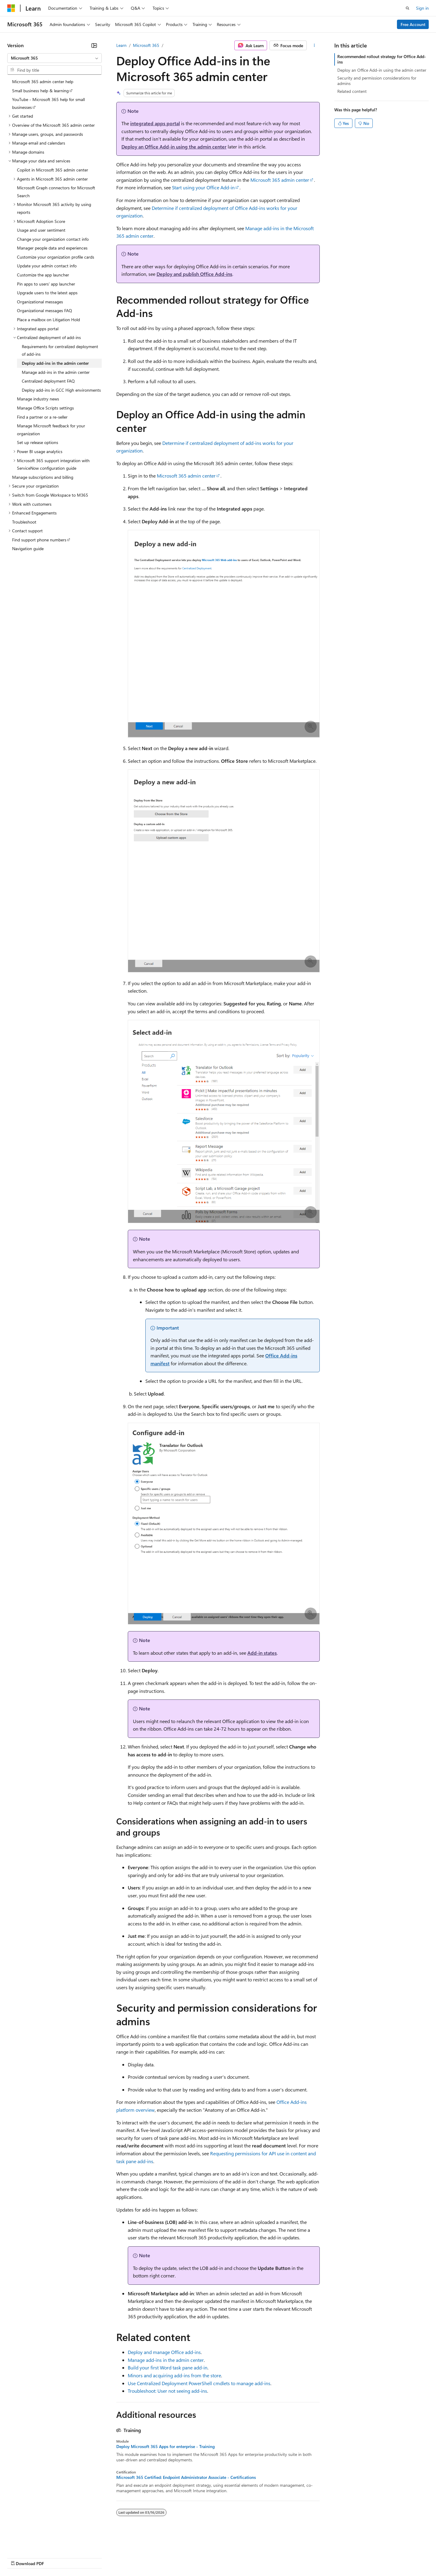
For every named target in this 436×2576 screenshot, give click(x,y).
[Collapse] (94, 45)
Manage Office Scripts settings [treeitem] (45, 408)
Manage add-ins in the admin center (166, 2360)
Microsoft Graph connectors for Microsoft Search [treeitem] (56, 191)
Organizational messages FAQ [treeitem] (44, 310)
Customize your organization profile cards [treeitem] (55, 257)
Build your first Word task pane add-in (167, 2367)
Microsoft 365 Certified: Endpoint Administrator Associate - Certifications (186, 2477)
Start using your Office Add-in (203, 187)
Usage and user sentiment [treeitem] (41, 230)
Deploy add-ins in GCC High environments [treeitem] (61, 390)
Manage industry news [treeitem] (38, 399)
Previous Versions (55, 2557)
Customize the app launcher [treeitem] (43, 275)
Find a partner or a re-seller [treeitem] (42, 417)
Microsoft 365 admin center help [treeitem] (42, 81)
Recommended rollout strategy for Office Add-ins (381, 59)
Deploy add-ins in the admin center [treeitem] (55, 363)
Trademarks (251, 2557)
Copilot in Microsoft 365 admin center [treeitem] (52, 170)
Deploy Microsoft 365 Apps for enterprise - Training (165, 2446)
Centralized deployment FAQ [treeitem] (48, 381)
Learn (121, 45)
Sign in (422, 8)
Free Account (413, 24)
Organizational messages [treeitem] (40, 302)
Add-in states (262, 1653)
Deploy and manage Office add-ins (164, 2352)
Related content (352, 91)
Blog (82, 2557)
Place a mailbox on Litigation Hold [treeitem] (48, 319)
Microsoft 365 (146, 45)
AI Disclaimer (19, 2557)
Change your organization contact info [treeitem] (53, 239)
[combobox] (54, 58)
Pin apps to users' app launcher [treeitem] (46, 284)
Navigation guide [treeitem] (28, 548)
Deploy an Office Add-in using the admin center (173, 146)
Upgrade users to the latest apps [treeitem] (47, 292)
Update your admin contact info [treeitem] (47, 266)
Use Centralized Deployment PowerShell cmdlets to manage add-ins (199, 2383)
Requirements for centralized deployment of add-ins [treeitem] (60, 350)
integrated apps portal (155, 123)
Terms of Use (221, 2557)
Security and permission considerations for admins (376, 80)
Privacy (132, 2557)
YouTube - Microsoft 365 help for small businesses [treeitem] (48, 103)
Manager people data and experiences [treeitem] (52, 248)
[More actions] (314, 45)
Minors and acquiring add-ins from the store (174, 2375)
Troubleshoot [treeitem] (24, 522)
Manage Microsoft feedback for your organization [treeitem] (51, 429)
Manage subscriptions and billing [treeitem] (42, 477)
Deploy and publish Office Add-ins (194, 274)
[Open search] (407, 8)
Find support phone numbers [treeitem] (39, 540)
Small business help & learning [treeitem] (40, 90)
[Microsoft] (11, 8)
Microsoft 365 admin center (279, 180)
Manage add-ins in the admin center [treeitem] (56, 372)
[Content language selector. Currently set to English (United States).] (35, 2543)
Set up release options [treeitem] (37, 442)
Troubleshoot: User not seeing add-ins (167, 2391)
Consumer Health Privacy (173, 2557)
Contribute (108, 2557)
